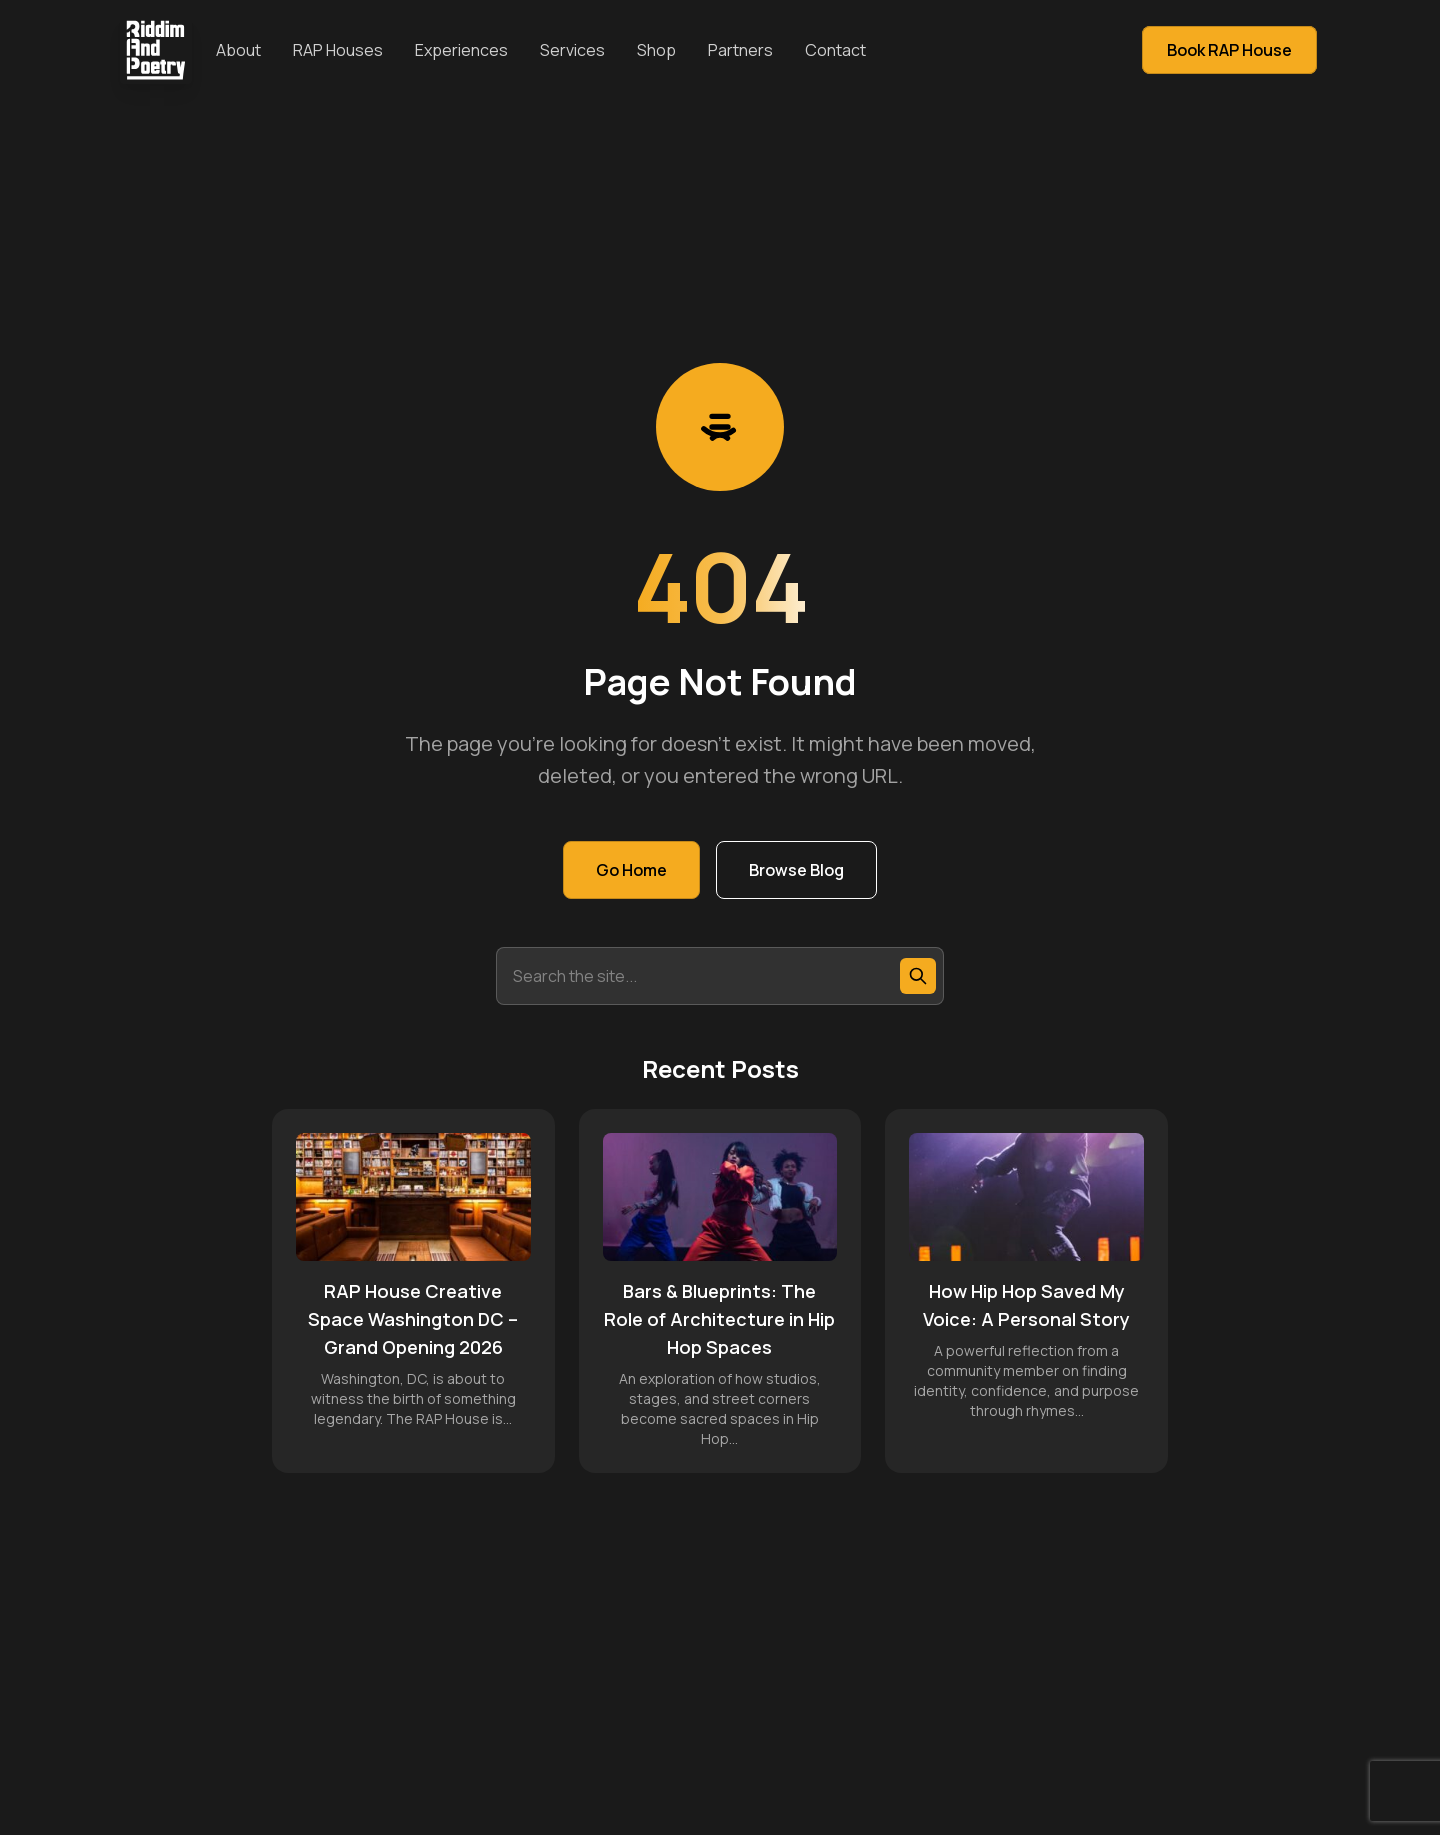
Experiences (461, 50)
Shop (656, 50)
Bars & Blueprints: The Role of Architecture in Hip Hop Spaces (719, 1319)
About (238, 50)
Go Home (631, 870)
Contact (835, 50)
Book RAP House (1229, 50)
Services (572, 50)
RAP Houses (338, 50)
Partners (740, 50)
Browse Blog (796, 870)
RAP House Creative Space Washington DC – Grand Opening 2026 (413, 1319)
